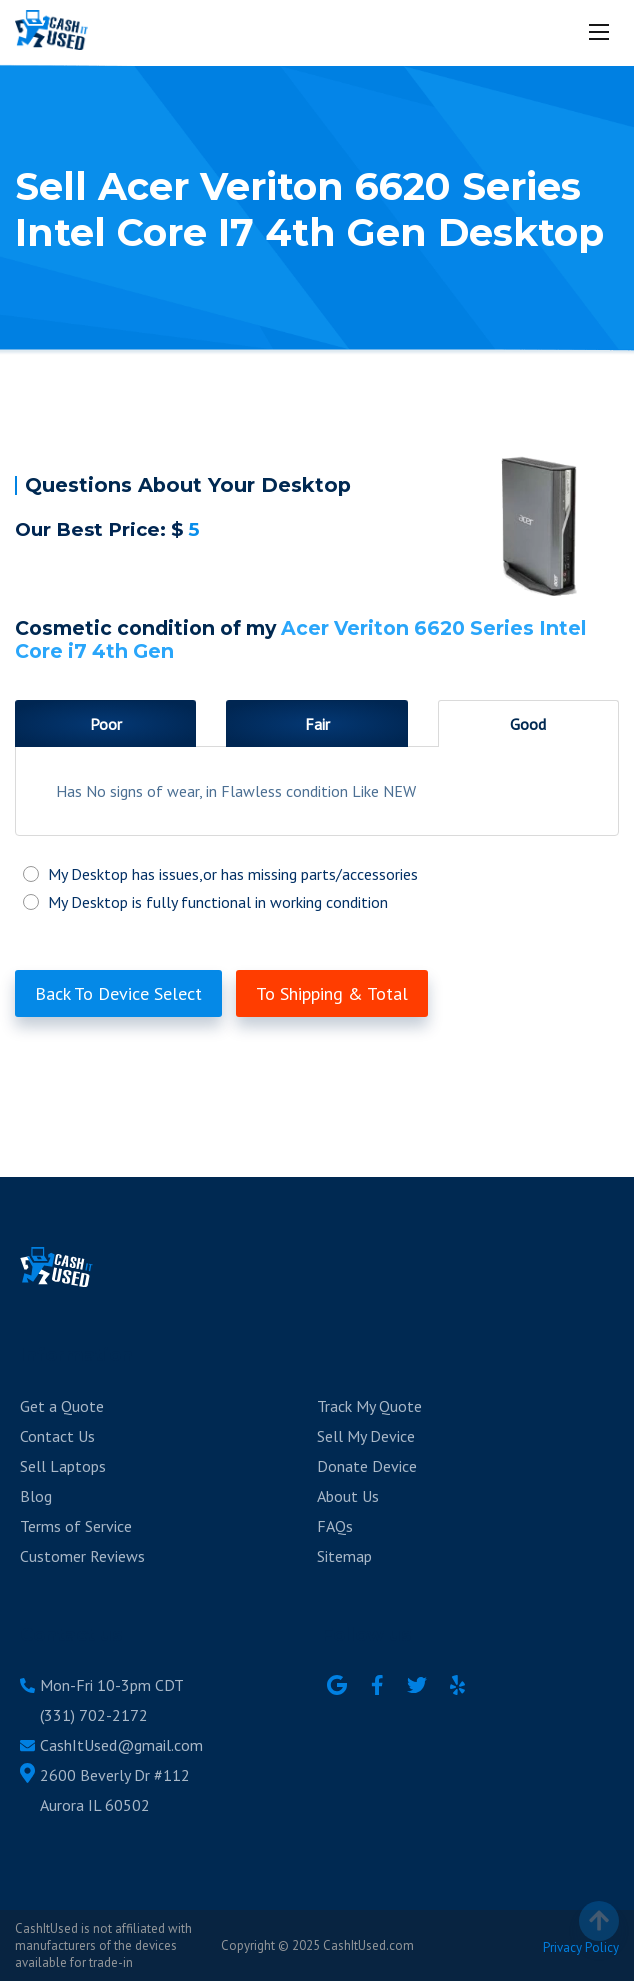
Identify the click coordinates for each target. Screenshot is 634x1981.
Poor (106, 724)
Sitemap (344, 1556)
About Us (348, 1496)
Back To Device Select (118, 993)
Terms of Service (76, 1526)
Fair (317, 724)
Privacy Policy (581, 1947)
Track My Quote (369, 1406)
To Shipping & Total (332, 993)
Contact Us (57, 1436)
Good (528, 724)
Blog (36, 1496)
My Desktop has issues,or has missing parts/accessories (317, 874)
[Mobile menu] (601, 32)
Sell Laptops (63, 1466)
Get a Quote (62, 1406)
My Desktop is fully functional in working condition (317, 902)
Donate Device (367, 1466)
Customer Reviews (82, 1556)
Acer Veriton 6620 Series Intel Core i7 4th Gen (300, 639)
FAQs (335, 1526)
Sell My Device (366, 1436)
